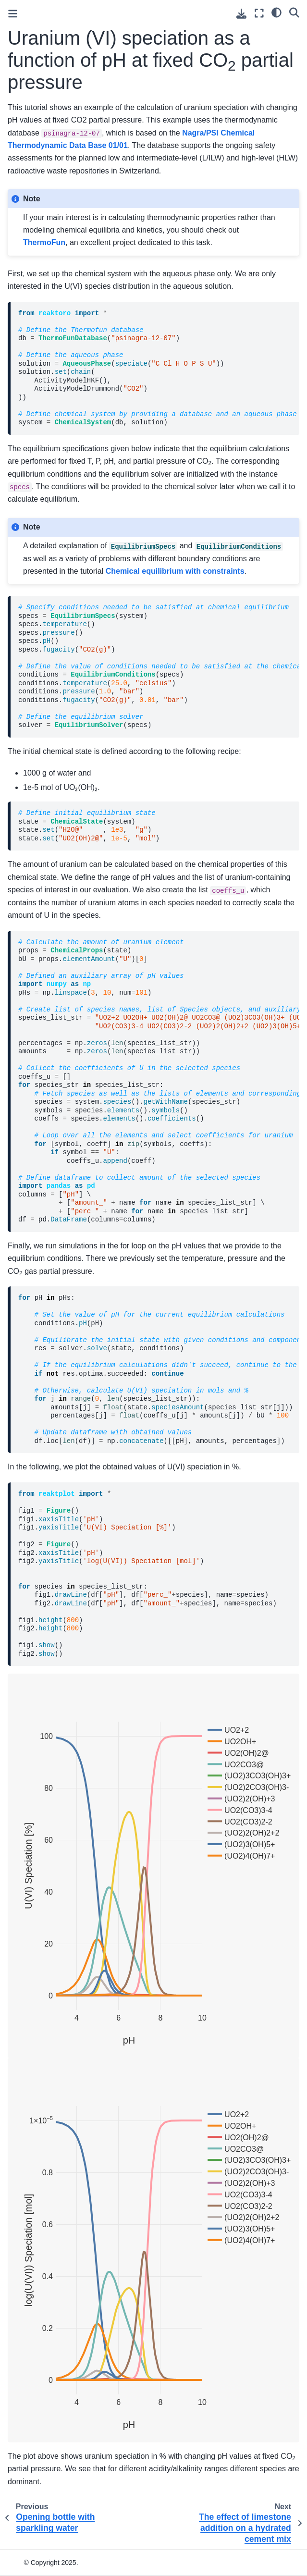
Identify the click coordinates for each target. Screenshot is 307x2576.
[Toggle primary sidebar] (13, 14)
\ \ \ (158, 1081)
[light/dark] (276, 12)
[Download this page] (241, 14)
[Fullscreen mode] (259, 13)
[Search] (294, 12)
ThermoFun (44, 242)
